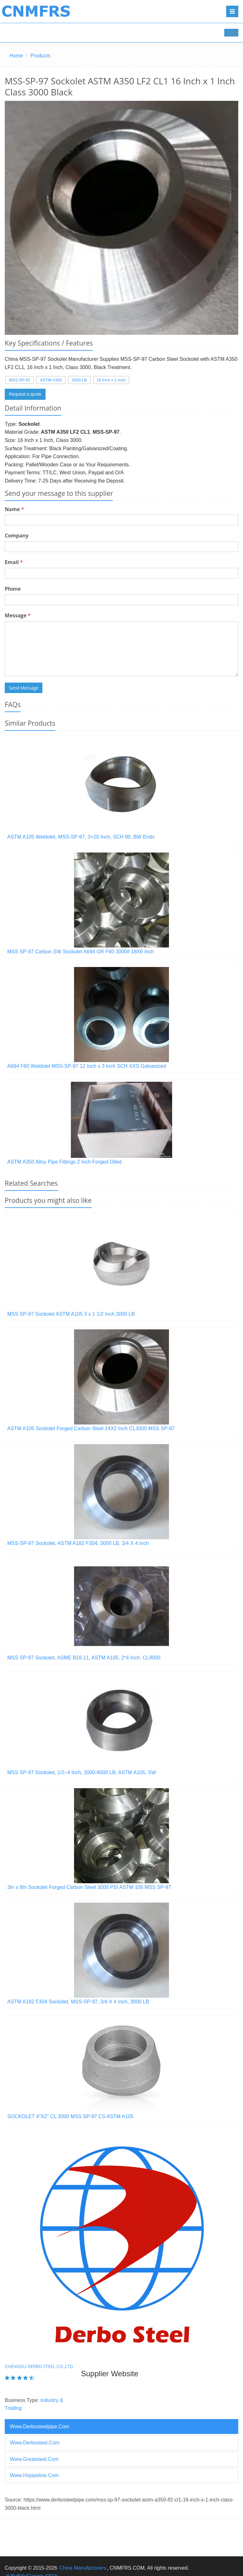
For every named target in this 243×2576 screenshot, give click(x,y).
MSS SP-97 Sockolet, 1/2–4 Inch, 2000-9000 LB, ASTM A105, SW (81, 1772)
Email (14, 562)
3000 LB (79, 380)
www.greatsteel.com (34, 2459)
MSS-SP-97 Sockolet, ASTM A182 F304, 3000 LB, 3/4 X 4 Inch (78, 1543)
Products (40, 55)
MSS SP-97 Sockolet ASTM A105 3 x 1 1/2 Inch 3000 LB (71, 1314)
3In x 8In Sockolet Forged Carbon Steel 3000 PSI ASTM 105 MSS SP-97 (89, 1887)
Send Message (23, 688)
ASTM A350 (51, 380)
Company (16, 535)
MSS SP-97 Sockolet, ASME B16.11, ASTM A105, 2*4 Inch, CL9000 (83, 1657)
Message (17, 615)
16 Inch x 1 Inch (111, 380)
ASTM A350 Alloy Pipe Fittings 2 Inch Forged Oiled (64, 1162)
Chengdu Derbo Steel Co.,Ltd (39, 2366)
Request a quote (25, 394)
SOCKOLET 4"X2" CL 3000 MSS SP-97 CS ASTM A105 (70, 2116)
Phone (13, 588)
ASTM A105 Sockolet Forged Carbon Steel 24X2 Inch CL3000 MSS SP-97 (91, 1428)
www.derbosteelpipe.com (39, 2426)
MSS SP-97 (19, 380)
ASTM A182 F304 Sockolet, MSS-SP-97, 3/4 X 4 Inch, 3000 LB (78, 2001)
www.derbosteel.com (34, 2442)
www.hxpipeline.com (34, 2475)
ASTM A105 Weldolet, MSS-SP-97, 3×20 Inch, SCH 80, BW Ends (80, 837)
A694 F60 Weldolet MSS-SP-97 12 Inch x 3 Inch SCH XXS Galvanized (86, 1066)
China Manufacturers (82, 2568)
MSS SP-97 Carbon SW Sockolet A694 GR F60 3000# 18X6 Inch (80, 951)
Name (14, 509)
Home (16, 55)
